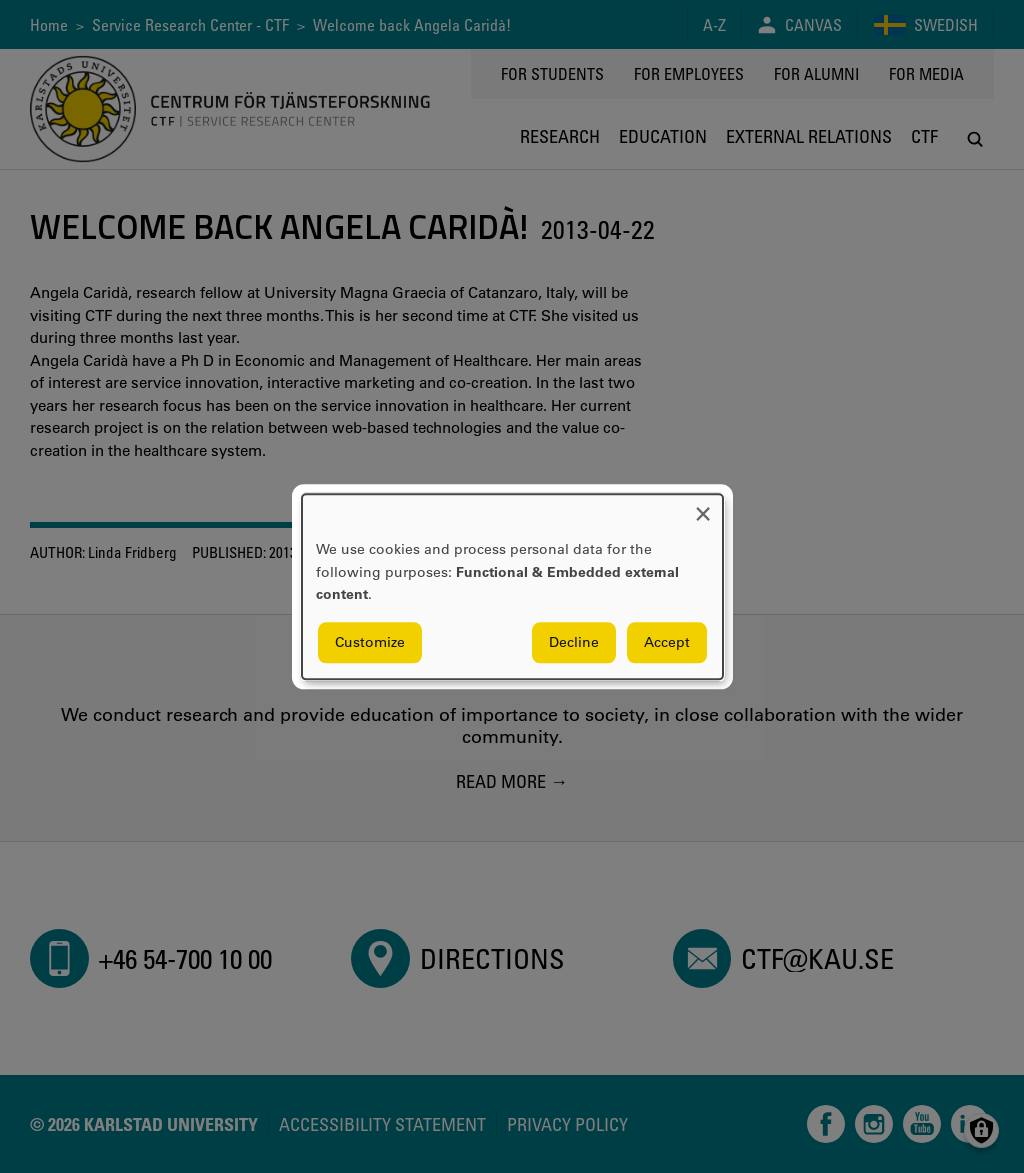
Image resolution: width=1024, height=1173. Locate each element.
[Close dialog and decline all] (703, 506)
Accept (667, 642)
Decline (574, 642)
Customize (370, 642)
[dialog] (512, 586)
